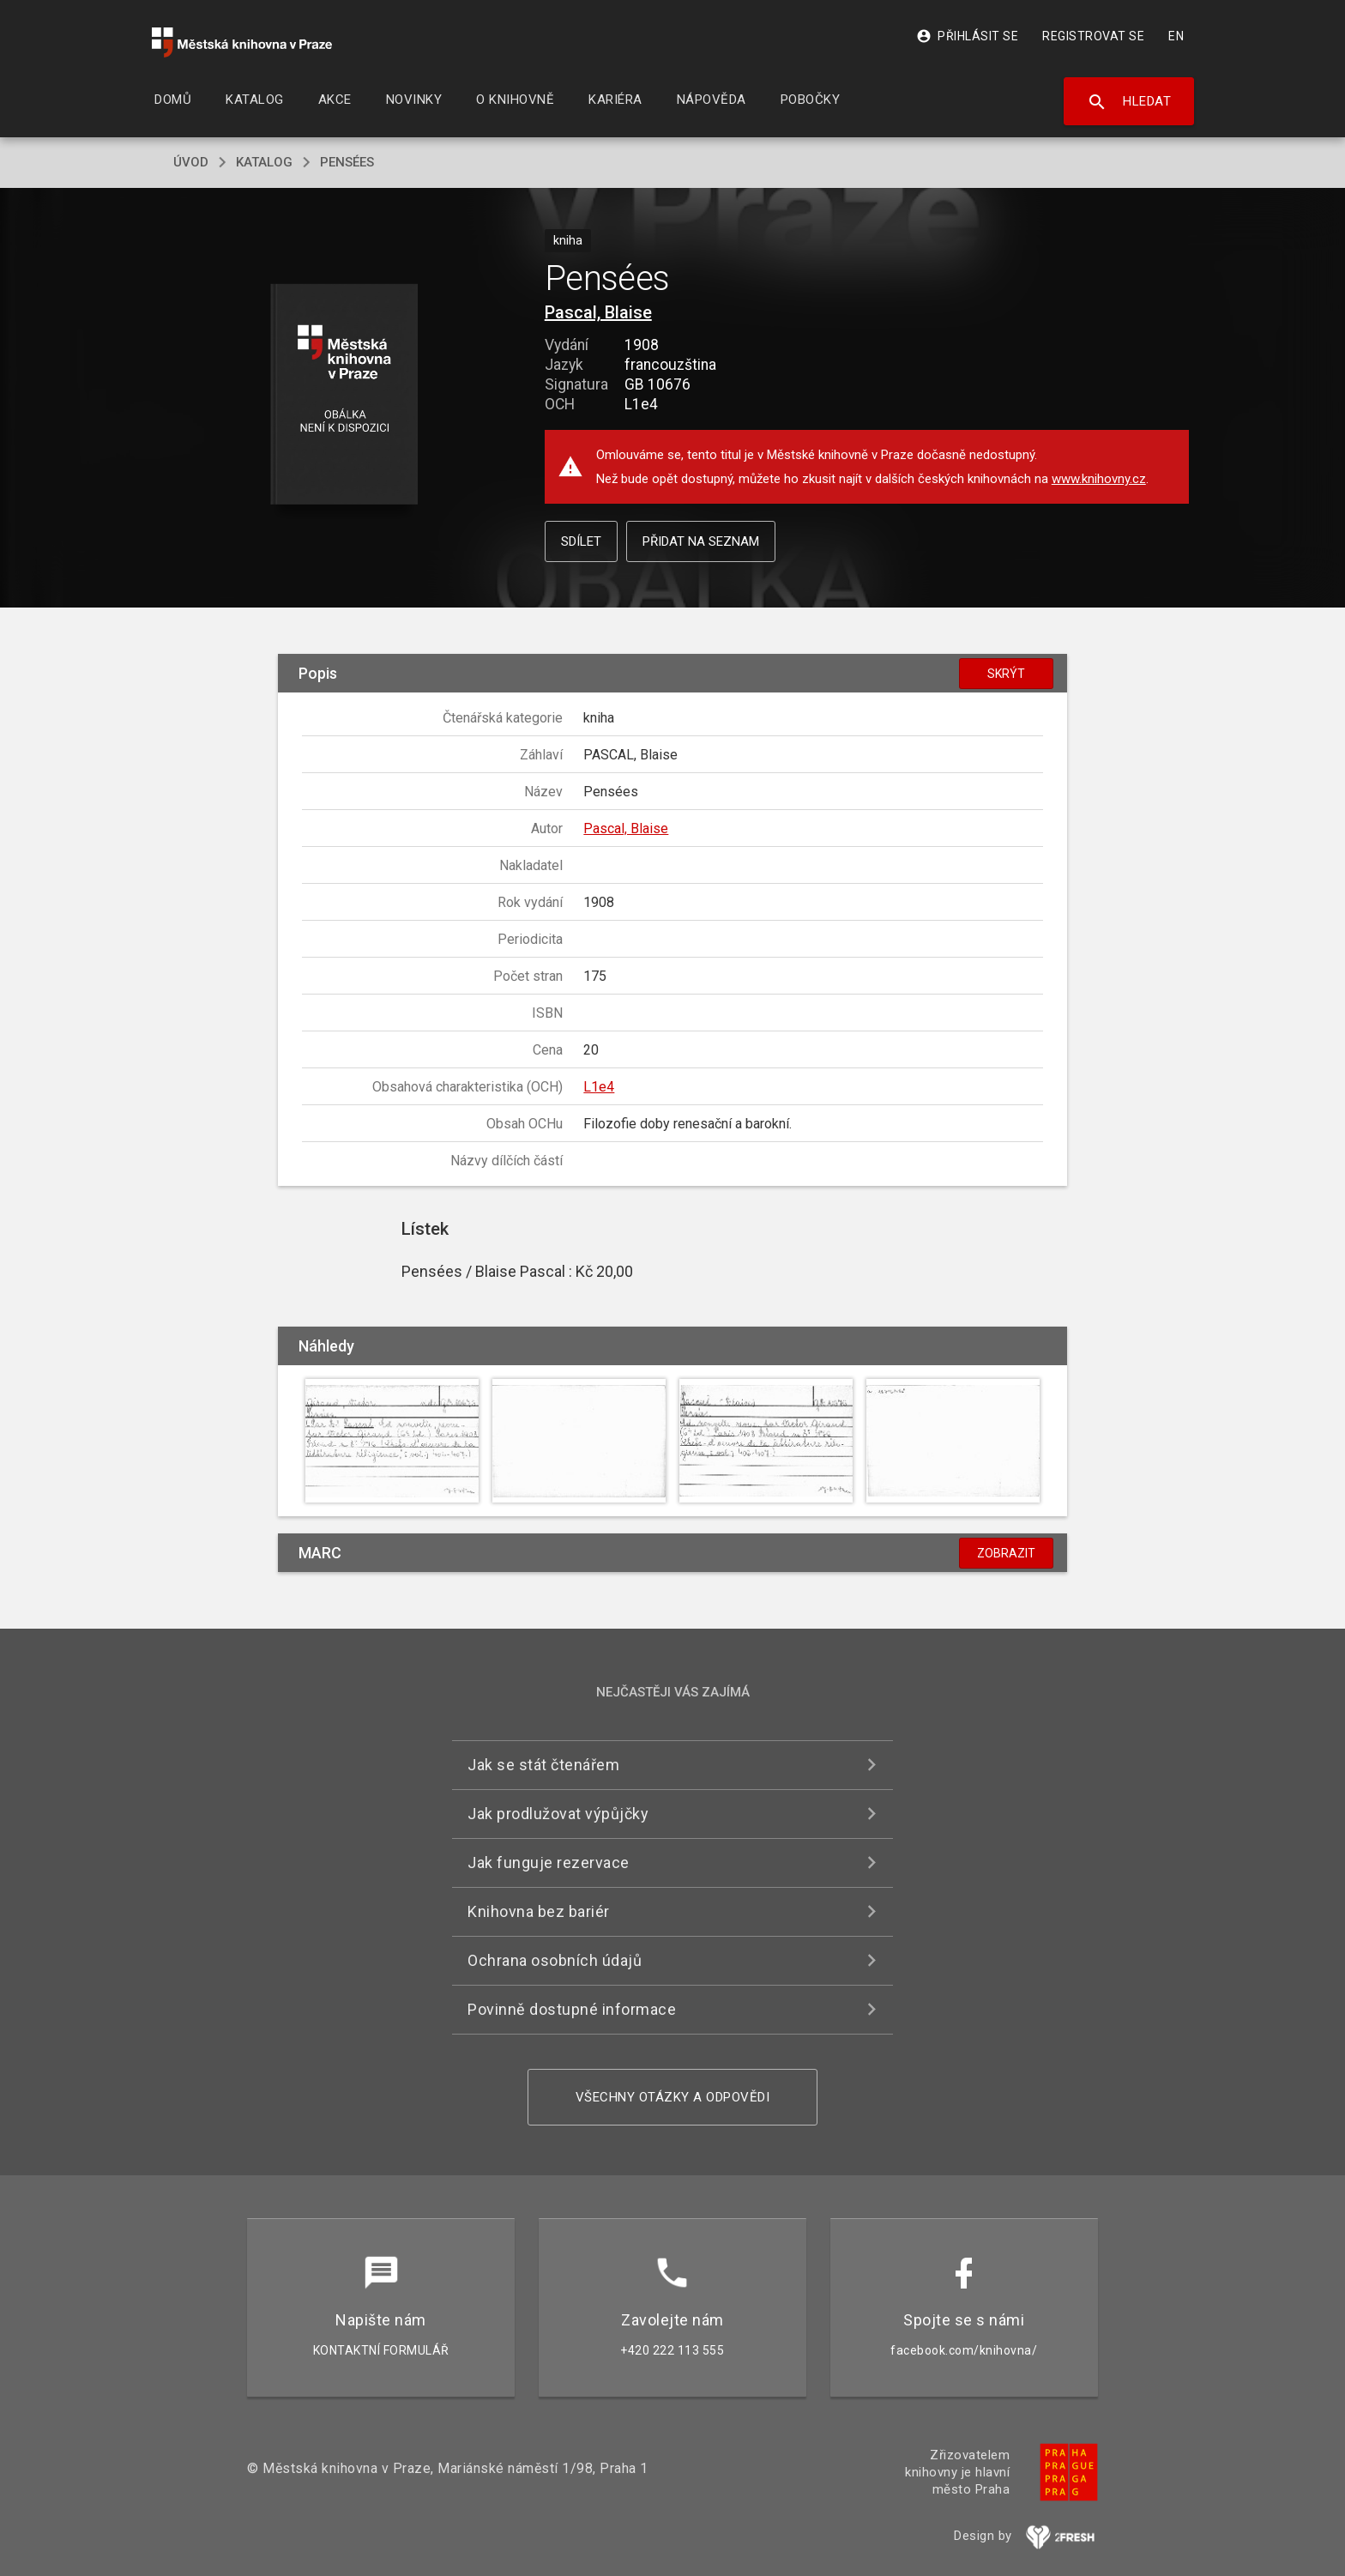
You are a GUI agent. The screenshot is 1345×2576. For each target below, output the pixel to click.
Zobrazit (1006, 1553)
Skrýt (1006, 673)
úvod (190, 162)
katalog (264, 162)
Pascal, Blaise (598, 312)
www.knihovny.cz (1099, 479)
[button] (344, 395)
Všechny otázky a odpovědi (673, 2097)
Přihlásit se (967, 36)
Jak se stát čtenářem (543, 1765)
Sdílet (581, 541)
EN (1176, 36)
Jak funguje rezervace (548, 1862)
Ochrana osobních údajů (554, 1960)
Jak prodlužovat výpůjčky (557, 1814)
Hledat (1129, 102)
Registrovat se (1093, 36)
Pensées (347, 162)
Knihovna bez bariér (538, 1911)
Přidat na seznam (700, 541)
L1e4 (598, 1087)
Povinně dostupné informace (571, 2009)
